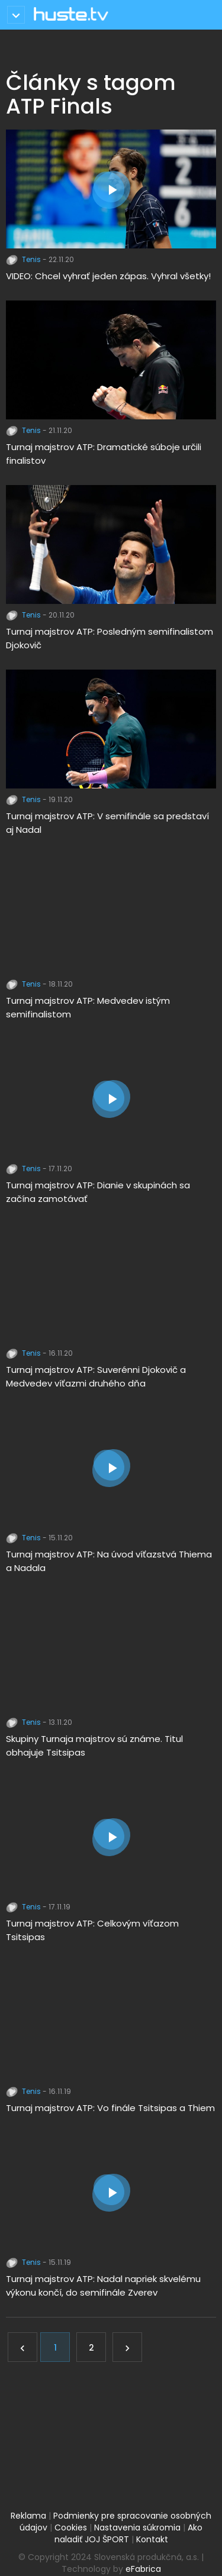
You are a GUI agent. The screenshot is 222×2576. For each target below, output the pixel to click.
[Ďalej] (127, 2347)
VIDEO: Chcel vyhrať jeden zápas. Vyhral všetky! (108, 276)
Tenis (24, 259)
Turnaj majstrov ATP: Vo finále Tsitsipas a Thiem (110, 2108)
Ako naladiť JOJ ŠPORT (128, 2533)
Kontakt (152, 2539)
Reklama (28, 2516)
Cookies (70, 2527)
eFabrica (143, 2569)
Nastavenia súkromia (137, 2527)
